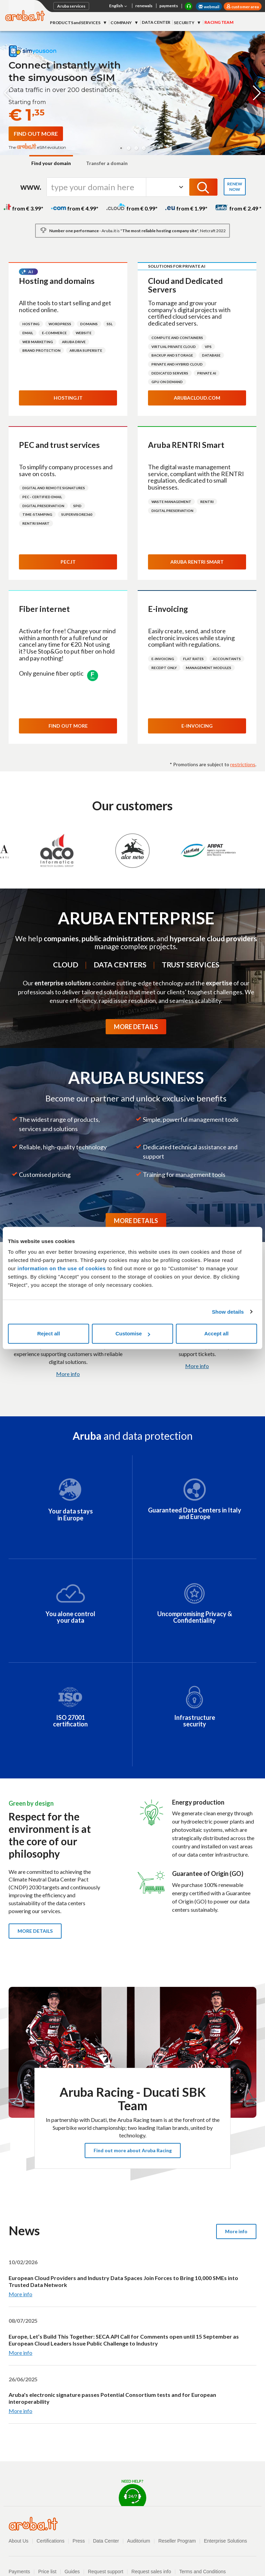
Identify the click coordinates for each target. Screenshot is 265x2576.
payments (168, 5)
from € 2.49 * (238, 208)
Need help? (132, 2492)
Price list (47, 2571)
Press (79, 2541)
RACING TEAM (218, 22)
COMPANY (121, 22)
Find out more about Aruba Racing (133, 2150)
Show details (228, 1312)
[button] (121, 148)
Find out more (68, 726)
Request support (105, 2571)
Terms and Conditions (202, 2571)
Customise (132, 1333)
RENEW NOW (234, 186)
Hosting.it (68, 398)
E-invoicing (197, 726)
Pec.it (68, 562)
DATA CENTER (156, 22)
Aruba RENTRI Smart (197, 562)
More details (35, 1931)
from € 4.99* (74, 208)
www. (30, 187)
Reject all (48, 1333)
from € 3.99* (23, 208)
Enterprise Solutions (225, 2541)
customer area (245, 6)
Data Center (106, 2541)
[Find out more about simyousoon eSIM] (36, 133)
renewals (143, 5)
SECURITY (184, 22)
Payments (19, 2571)
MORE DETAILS (136, 1026)
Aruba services (71, 6)
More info (68, 1374)
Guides (72, 2571)
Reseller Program (177, 2541)
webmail (209, 6)
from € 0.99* (132, 208)
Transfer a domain (107, 163)
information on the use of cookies (62, 1268)
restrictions (242, 764)
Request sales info (151, 2571)
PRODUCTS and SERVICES (75, 22)
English (118, 6)
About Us (19, 2541)
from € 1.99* (186, 208)
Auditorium (138, 2541)
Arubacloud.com (197, 398)
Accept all (216, 1333)
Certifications (50, 2541)
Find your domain (51, 163)
